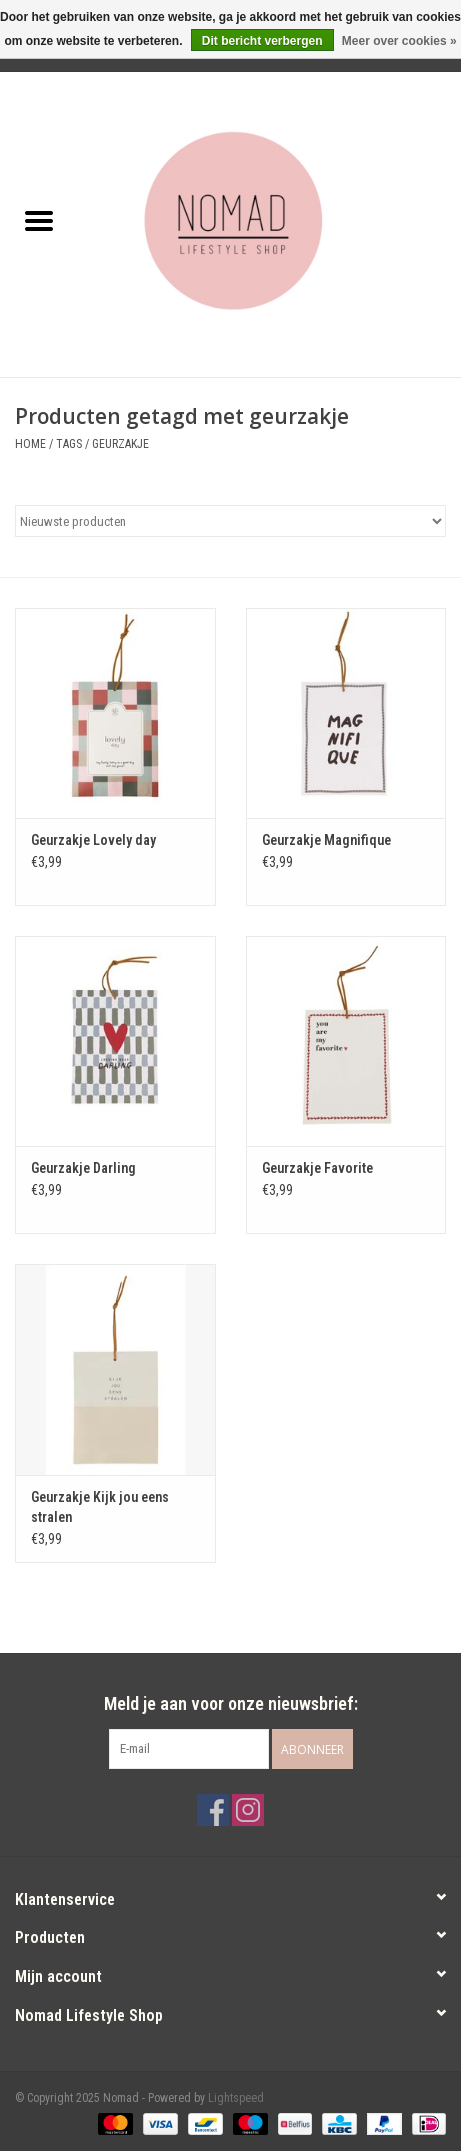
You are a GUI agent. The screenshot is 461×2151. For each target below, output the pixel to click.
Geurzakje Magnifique (326, 840)
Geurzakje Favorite (317, 1168)
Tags (69, 444)
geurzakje (120, 444)
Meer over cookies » (399, 41)
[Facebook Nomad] (213, 1810)
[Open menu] (39, 220)
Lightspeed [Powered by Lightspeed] (236, 2098)
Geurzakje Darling (83, 1168)
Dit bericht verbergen (262, 41)
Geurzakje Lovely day (93, 840)
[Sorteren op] (230, 521)
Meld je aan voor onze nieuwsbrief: (231, 1703)
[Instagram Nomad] (248, 1810)
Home (30, 444)
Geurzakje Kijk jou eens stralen (100, 1507)
